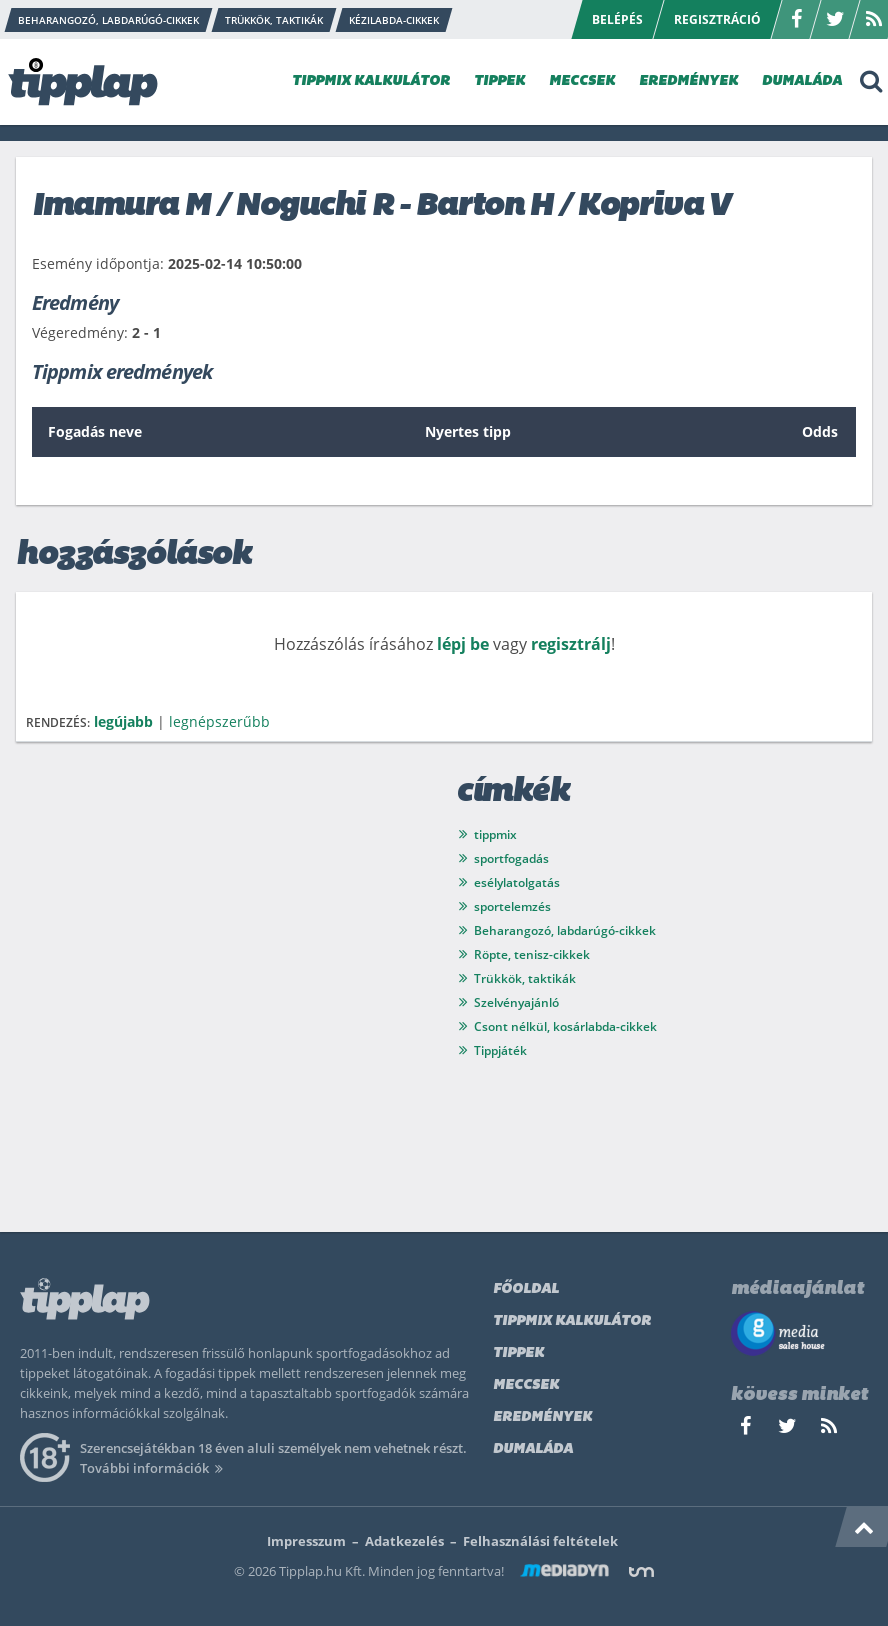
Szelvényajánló (516, 1002)
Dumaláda (533, 1449)
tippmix (495, 834)
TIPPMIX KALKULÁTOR (371, 81)
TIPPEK (499, 81)
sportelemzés (512, 906)
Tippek (518, 1353)
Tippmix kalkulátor (572, 1321)
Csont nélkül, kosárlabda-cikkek (565, 1026)
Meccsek (526, 1385)
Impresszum (306, 1541)
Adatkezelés (404, 1541)
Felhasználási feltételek (540, 1541)
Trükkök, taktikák (525, 978)
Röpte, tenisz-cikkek (532, 954)
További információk (154, 1468)
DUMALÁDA (802, 81)
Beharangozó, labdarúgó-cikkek (565, 930)
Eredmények (542, 1417)
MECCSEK (582, 81)
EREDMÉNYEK (688, 81)
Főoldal (526, 1289)
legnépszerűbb (219, 721)
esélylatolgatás (517, 882)
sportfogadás (511, 858)
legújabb (123, 721)
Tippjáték (500, 1050)
